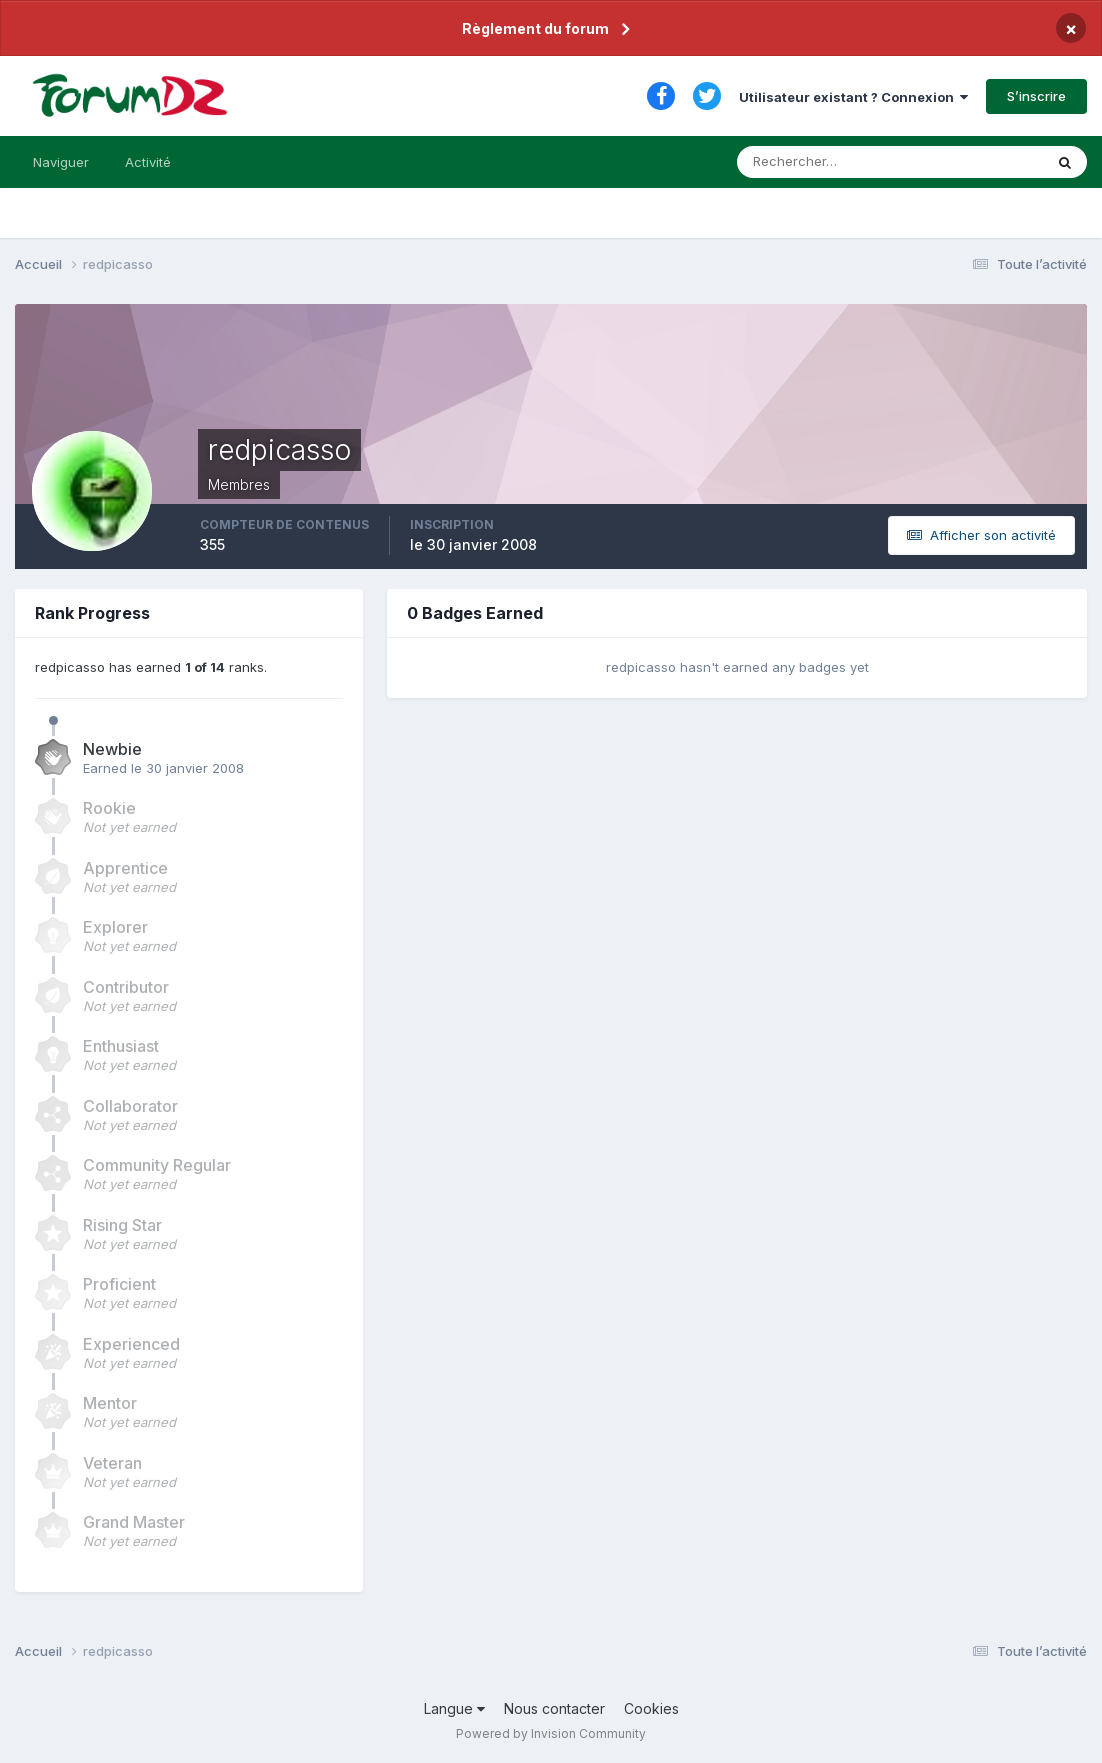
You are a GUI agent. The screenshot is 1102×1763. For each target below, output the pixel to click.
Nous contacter (554, 1708)
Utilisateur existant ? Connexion (853, 97)
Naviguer (61, 162)
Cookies (651, 1708)
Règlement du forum (535, 28)
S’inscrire (1036, 96)
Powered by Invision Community (551, 1733)
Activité (148, 162)
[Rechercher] (807, 162)
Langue (454, 1708)
